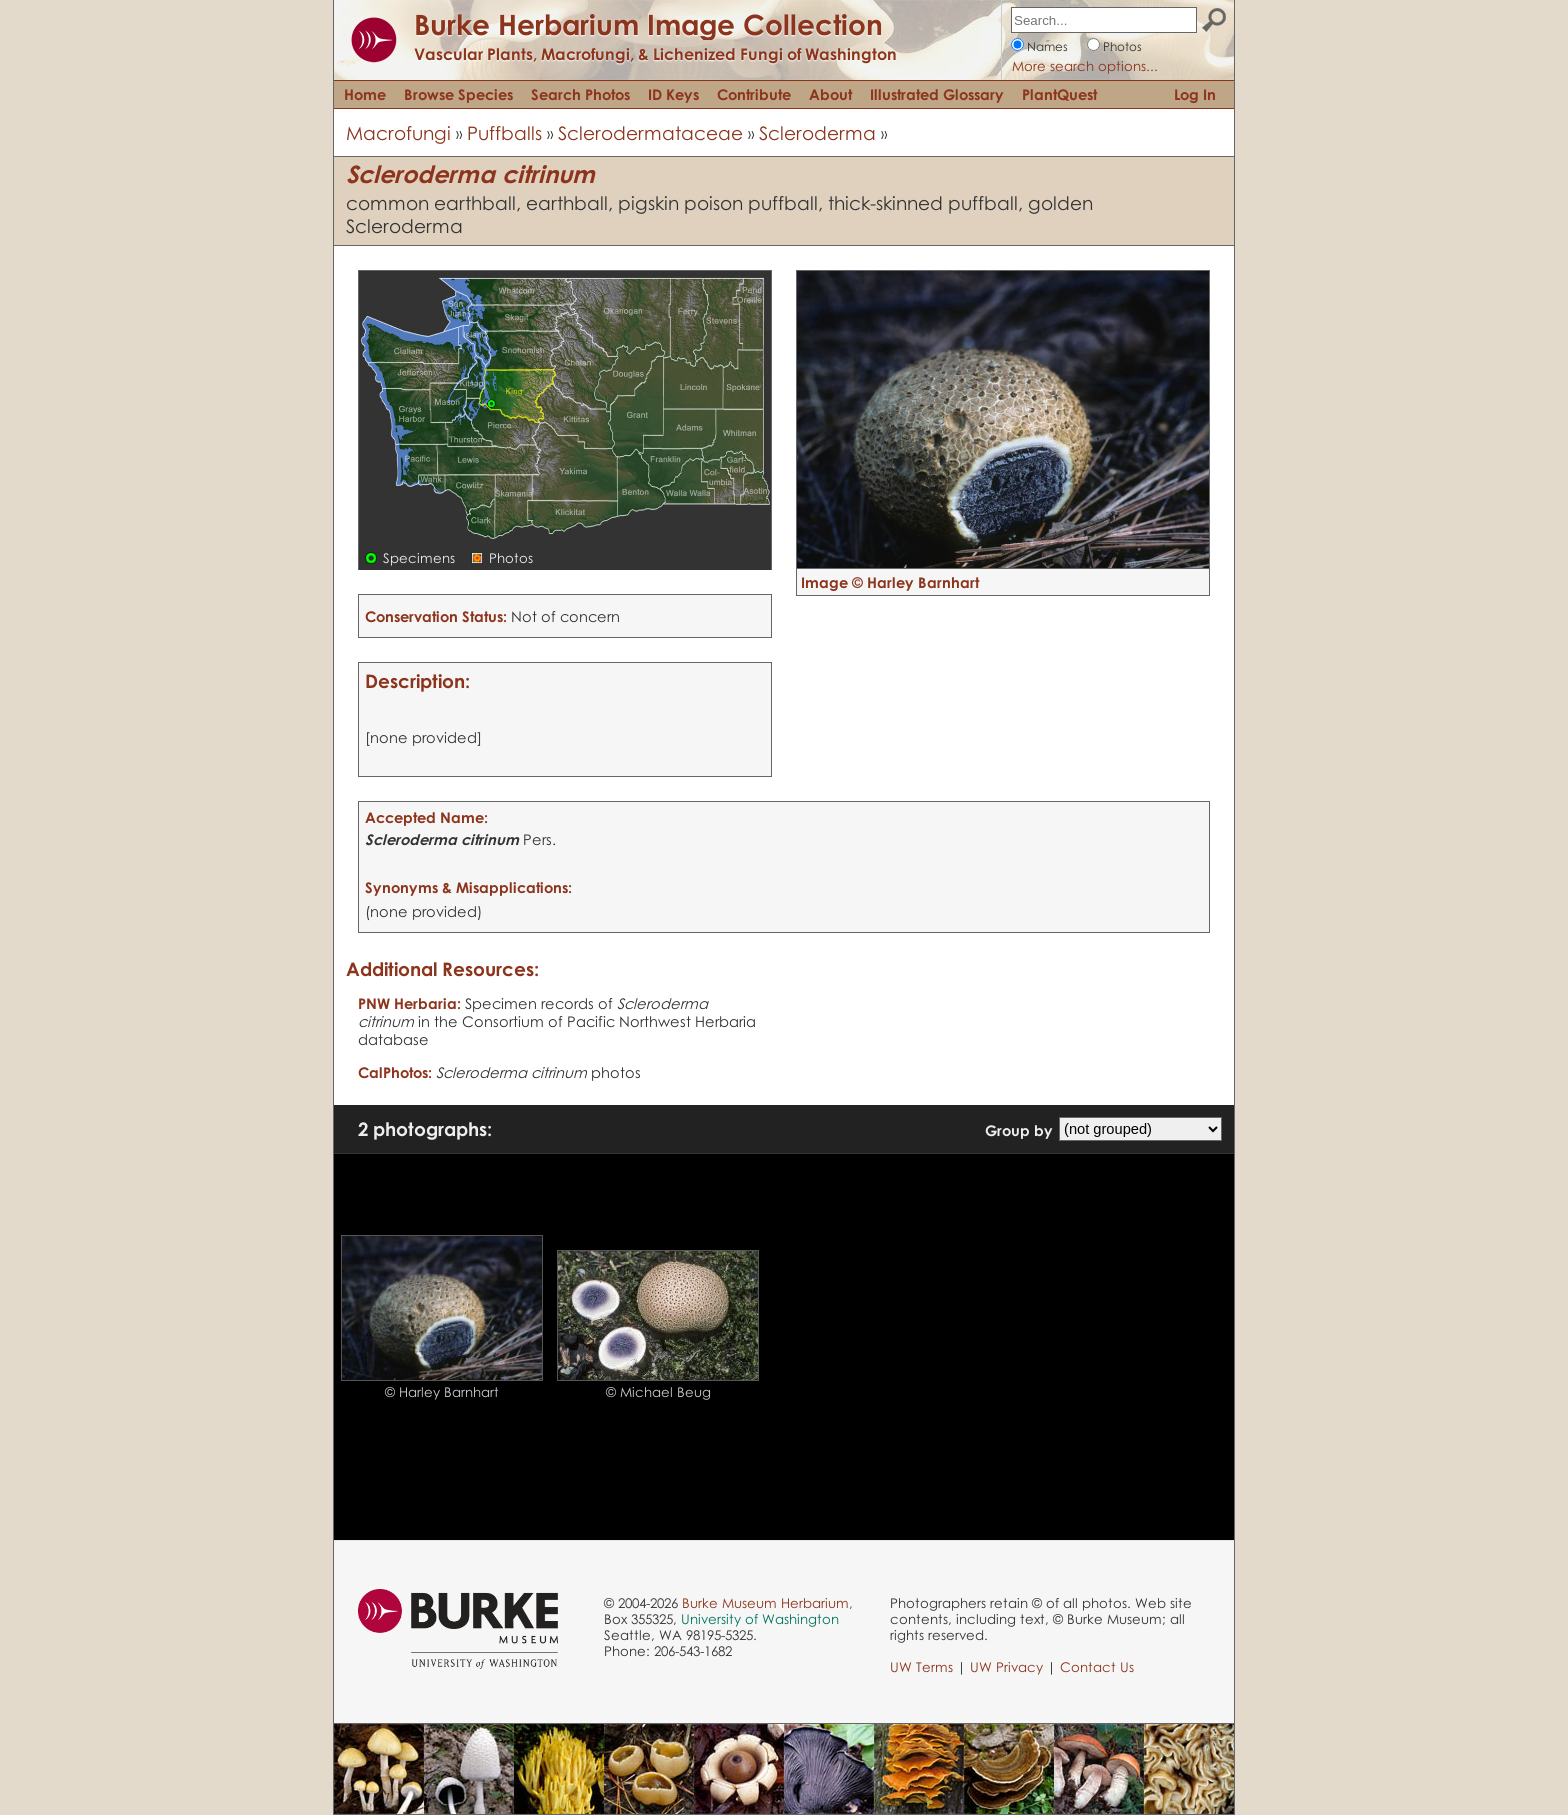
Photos (1122, 46)
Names (1047, 46)
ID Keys (673, 94)
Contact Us (1097, 1667)
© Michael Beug (658, 1392)
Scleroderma (817, 132)
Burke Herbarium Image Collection (648, 24)
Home (365, 94)
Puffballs (504, 132)
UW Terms (921, 1667)
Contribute (754, 94)
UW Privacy (1006, 1667)
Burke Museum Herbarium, (767, 1603)
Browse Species (458, 94)
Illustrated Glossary (937, 94)
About (830, 94)
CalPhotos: (395, 1072)
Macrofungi (398, 132)
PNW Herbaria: (409, 1003)
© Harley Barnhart (442, 1392)
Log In (1195, 94)
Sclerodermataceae (650, 132)
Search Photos (580, 94)
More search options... (1085, 66)
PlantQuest (1059, 94)
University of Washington (760, 1619)
